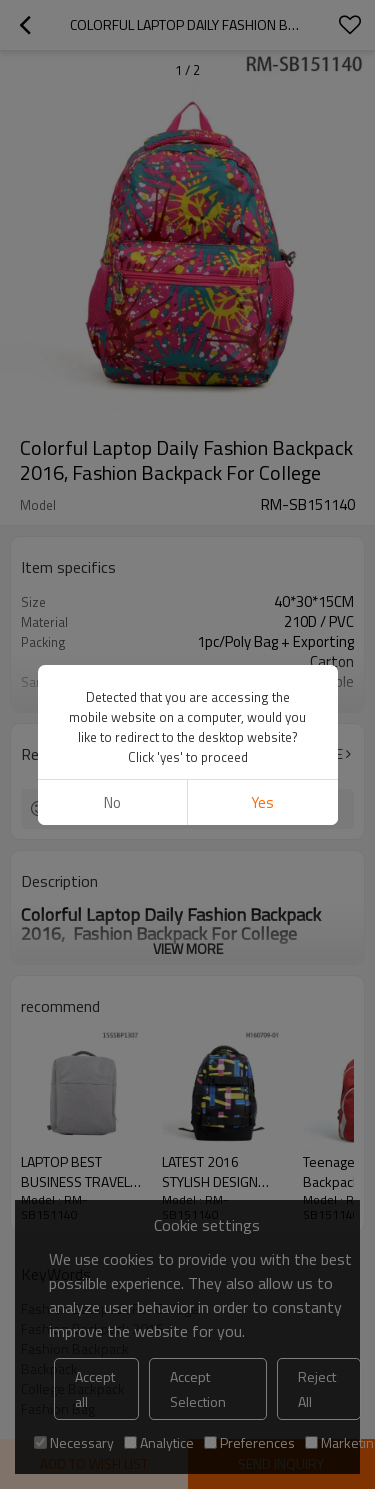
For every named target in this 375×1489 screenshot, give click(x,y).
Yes (262, 802)
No (112, 802)
